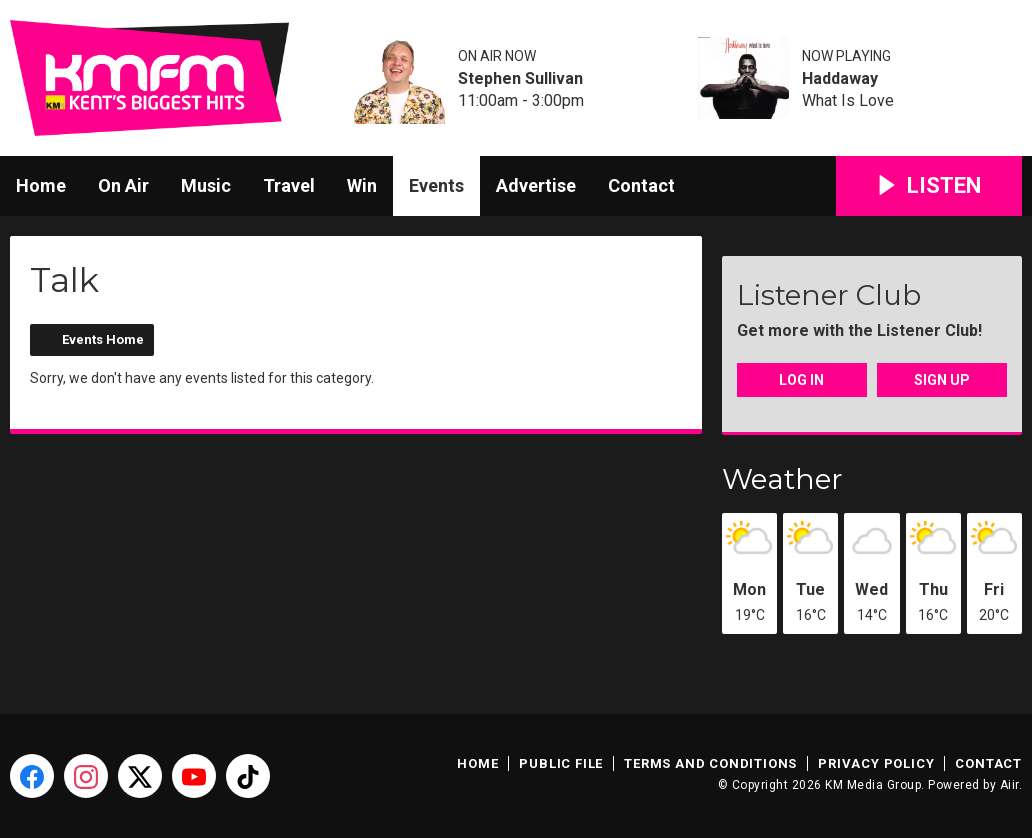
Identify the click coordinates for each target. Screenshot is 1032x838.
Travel (289, 185)
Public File (561, 763)
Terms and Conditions (710, 763)
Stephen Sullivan (520, 79)
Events (436, 185)
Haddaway (840, 79)
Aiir (1009, 785)
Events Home (103, 339)
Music (206, 185)
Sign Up (942, 380)
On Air (123, 185)
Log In (801, 380)
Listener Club (829, 295)
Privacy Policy (876, 763)
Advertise (536, 185)
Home (41, 185)
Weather (782, 479)
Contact (641, 185)
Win (362, 185)
